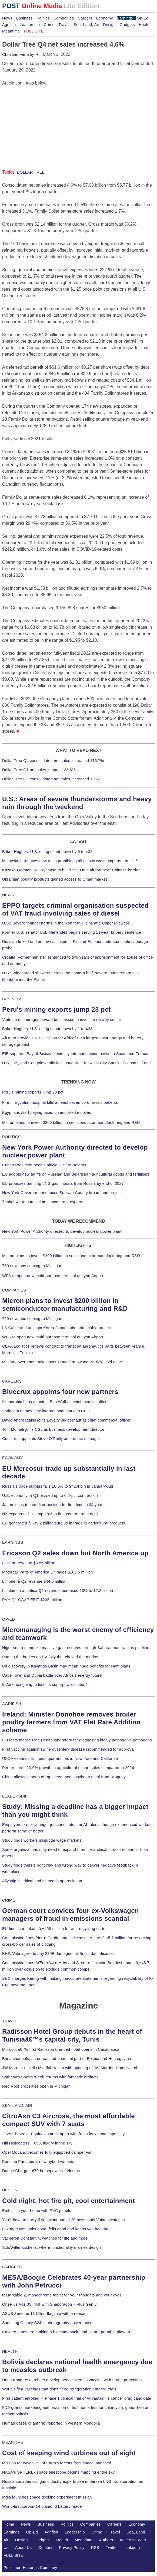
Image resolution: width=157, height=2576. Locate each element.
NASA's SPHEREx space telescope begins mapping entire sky (58, 2472)
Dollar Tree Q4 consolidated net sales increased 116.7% (53, 760)
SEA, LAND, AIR (17, 2105)
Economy (104, 18)
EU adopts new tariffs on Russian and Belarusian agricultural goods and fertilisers (76, 1174)
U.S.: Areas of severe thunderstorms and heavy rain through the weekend (77, 802)
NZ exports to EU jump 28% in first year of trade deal (50, 1514)
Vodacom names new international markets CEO (46, 1411)
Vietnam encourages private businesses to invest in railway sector (61, 1019)
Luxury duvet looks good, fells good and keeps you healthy (55, 2229)
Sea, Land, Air (86, 24)
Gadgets (127, 24)
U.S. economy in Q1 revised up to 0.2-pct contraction (50, 1495)
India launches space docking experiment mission (47, 2497)
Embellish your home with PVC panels (36, 2210)
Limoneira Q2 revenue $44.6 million (34, 1581)
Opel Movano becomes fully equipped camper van (47, 2152)
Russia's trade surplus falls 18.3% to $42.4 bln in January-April (58, 1486)
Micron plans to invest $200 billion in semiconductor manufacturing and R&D (71, 1122)
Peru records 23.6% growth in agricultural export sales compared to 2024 (68, 1768)
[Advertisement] (42, 120)
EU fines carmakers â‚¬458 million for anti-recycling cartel (54, 1928)
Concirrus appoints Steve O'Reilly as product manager (51, 1438)
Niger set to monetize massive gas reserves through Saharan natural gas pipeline (75, 1648)
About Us (23, 2547)
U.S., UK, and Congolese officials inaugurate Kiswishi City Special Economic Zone (76, 1063)
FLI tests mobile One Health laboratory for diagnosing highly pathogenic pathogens (77, 1740)
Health (145, 24)
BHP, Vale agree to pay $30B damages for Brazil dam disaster (58, 1953)
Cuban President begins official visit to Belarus (44, 1165)
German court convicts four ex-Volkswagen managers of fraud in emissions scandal (70, 1914)
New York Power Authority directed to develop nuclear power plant (61, 1231)
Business (24, 18)
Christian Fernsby (20, 54)
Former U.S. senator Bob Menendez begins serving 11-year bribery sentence (71, 932)
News (7, 18)
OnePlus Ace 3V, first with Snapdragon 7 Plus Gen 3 (49, 2304)
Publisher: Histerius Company (30, 2567)
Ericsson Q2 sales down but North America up (75, 1553)
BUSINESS (12, 999)
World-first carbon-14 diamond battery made (42, 2506)
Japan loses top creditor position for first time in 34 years (53, 1505)
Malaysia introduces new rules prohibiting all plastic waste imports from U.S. (71, 861)
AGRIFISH (11, 1704)
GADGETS (12, 2267)
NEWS (8, 895)
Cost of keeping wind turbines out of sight (68, 2453)
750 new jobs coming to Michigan (32, 1266)
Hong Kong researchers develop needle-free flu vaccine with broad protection (72, 2380)
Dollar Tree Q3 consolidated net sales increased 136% (51, 779)
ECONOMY (12, 1458)
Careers (85, 18)
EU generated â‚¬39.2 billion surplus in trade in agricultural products (63, 1523)
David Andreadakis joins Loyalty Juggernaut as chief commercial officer (66, 1420)
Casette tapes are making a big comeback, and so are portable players (66, 2332)
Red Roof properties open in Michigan (36, 2086)
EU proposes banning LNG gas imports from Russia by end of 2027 (63, 1183)
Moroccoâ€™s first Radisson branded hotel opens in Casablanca (60, 2049)
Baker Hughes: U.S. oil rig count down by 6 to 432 (47, 851)
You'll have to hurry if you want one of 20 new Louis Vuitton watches (63, 2220)
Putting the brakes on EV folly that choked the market (50, 1657)
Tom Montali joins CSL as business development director (53, 1429)
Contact (45, 2547)
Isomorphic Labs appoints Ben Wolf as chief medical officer (55, 1402)
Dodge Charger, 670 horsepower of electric (41, 2171)
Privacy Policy (71, 2547)
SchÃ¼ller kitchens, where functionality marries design (51, 2247)
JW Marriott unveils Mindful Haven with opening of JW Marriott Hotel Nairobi (70, 2068)
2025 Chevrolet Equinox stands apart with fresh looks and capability (63, 2134)
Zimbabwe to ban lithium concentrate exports (42, 1202)
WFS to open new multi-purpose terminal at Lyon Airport (52, 1276)
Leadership (30, 24)
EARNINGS (12, 1542)
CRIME (8, 1900)
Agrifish (9, 24)
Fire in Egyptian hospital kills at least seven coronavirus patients (60, 1102)
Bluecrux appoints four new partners (60, 1391)
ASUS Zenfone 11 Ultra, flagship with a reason (44, 2313)
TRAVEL (10, 2021)
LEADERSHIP (15, 1796)
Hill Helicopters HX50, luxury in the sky (37, 2143)
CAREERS (12, 1381)
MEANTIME (13, 2442)
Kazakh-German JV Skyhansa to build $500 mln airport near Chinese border (71, 870)
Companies (64, 18)
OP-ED (8, 1619)
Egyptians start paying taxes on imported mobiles (46, 1112)
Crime (49, 24)
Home (9, 2524)
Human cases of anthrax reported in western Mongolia (51, 2423)
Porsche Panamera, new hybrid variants (38, 2161)
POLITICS (11, 1137)
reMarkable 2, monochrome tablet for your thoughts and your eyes (62, 2295)
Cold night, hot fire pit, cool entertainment (68, 2200)
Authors (106, 2540)
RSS (95, 2547)
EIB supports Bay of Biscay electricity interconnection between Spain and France (75, 1054)
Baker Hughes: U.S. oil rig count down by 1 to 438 (47, 1029)
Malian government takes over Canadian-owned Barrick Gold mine (62, 1362)
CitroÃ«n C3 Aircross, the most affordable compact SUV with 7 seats (68, 2119)
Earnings (125, 18)
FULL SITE (14, 2555)
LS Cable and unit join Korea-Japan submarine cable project (56, 1328)
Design (109, 24)
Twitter (112, 2547)
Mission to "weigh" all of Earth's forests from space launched (56, 2463)
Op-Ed (142, 18)
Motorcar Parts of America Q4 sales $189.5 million (47, 1572)
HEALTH (10, 2351)
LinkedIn (132, 2547)
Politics (42, 18)
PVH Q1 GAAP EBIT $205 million (32, 1600)
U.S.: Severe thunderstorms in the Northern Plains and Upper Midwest (65, 923)
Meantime (11, 31)
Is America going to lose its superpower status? (45, 1684)
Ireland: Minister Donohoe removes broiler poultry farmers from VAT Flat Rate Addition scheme (71, 1722)
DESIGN (10, 2190)
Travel (63, 24)
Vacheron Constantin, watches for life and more (45, 2238)
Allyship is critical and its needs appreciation (42, 1881)
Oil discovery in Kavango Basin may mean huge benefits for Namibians (66, 1666)
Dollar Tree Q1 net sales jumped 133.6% (38, 770)
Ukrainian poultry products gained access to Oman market (54, 879)
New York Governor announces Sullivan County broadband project (62, 1192)
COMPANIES (14, 1290)
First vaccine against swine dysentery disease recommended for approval (68, 1749)
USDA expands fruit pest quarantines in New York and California (60, 1758)
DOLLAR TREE (31, 172)
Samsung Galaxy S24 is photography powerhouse (47, 2323)
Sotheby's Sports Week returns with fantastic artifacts (50, 2077)
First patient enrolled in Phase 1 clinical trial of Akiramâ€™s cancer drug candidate (76, 2398)
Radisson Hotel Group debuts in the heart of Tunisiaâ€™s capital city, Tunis (72, 2035)
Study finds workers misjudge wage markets (42, 1840)
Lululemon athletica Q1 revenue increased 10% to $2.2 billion (57, 1590)
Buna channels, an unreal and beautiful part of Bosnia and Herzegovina (66, 2058)
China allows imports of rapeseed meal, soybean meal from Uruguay (64, 1777)
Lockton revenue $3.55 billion (28, 1563)
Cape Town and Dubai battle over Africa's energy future (52, 1675)
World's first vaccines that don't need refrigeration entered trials (59, 2389)
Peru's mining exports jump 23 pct (56, 1009)
